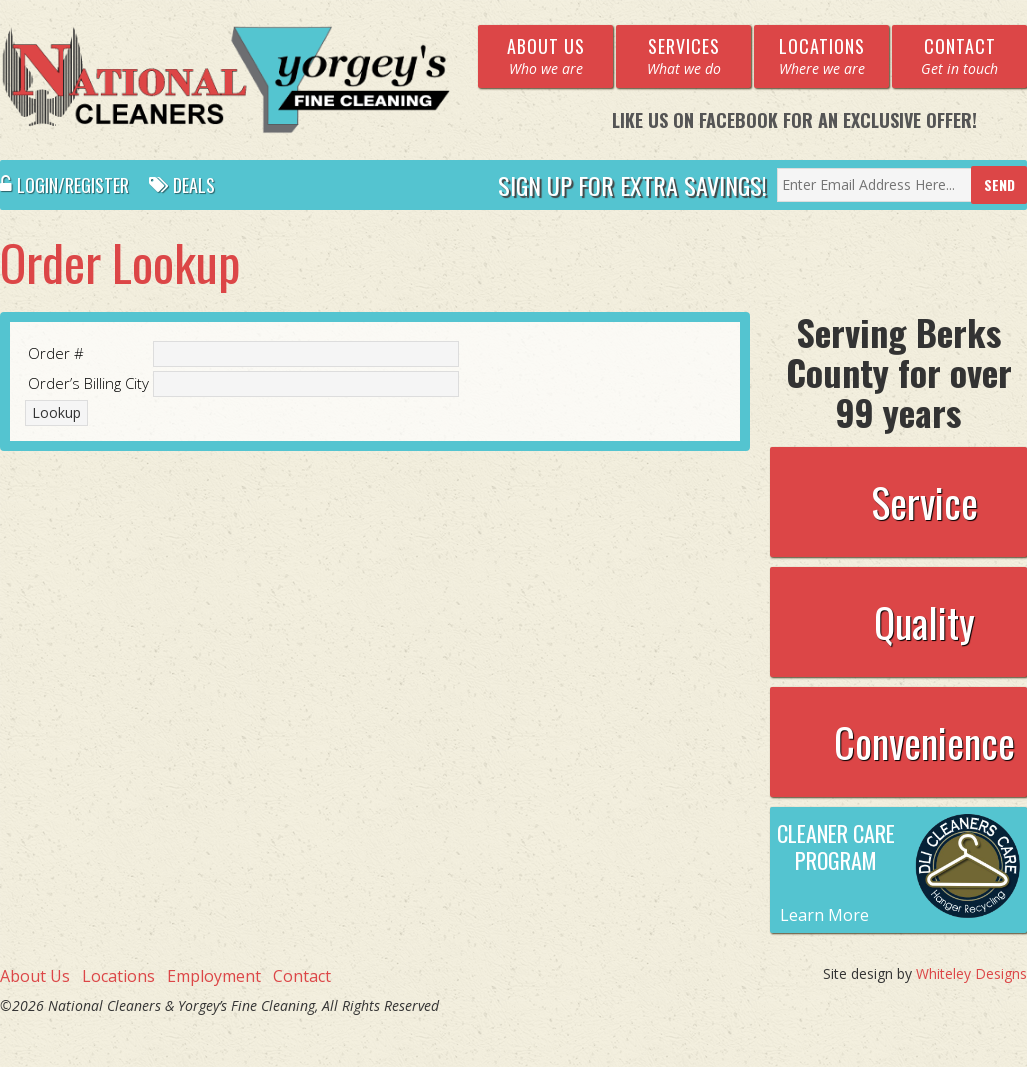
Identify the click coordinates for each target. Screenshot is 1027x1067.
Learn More (824, 915)
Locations (118, 976)
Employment (214, 976)
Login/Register (64, 185)
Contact (302, 976)
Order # (56, 353)
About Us (35, 976)
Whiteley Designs (971, 973)
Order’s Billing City (88, 383)
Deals (182, 185)
